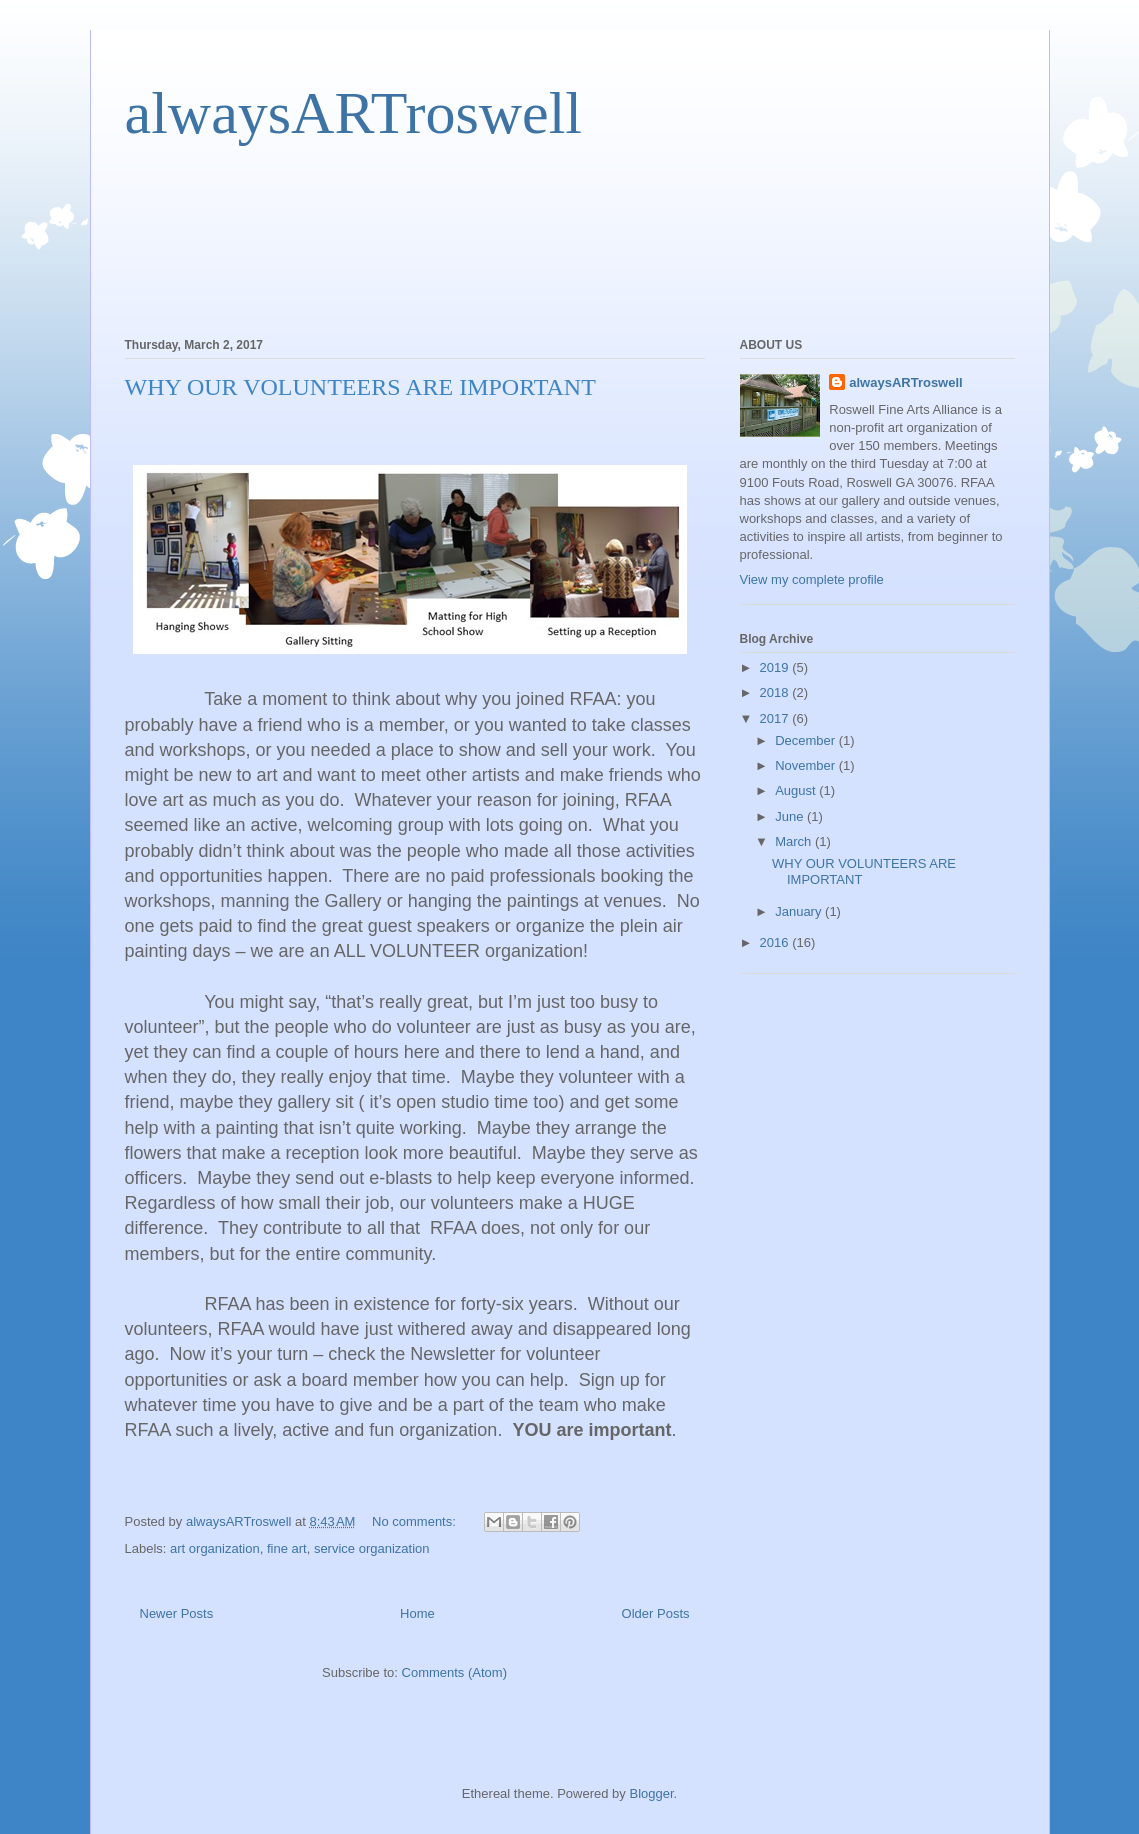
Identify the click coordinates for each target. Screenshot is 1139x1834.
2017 (776, 718)
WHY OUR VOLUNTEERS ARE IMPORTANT (360, 387)
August (797, 790)
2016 (776, 942)
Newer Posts (177, 1613)
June (791, 816)
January (800, 911)
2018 (776, 692)
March (795, 841)
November (807, 765)
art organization (215, 1548)
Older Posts (656, 1613)
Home (417, 1613)
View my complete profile (812, 579)
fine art (287, 1548)
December (807, 740)
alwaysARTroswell (354, 113)
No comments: (415, 1521)
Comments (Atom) (454, 1672)
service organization (372, 1548)
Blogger (651, 1793)
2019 (776, 667)
